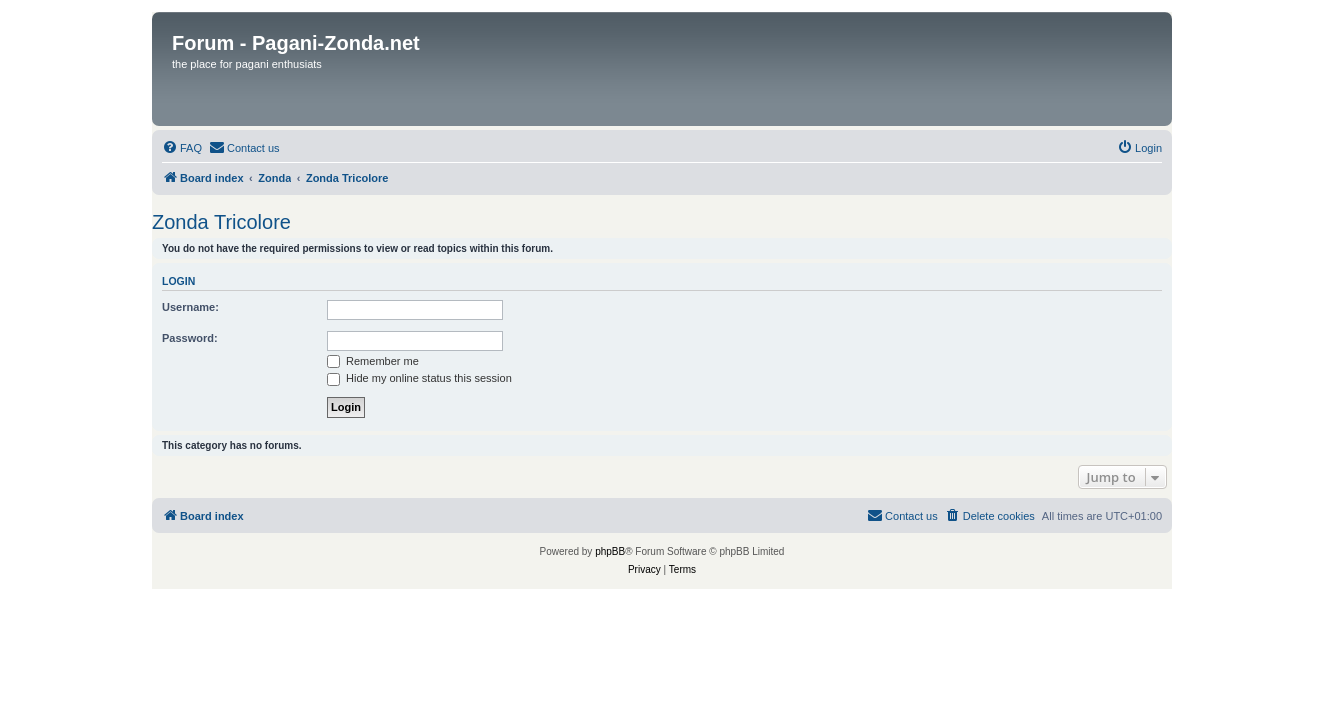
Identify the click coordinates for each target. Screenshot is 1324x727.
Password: (190, 338)
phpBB (610, 551)
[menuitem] (182, 148)
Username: (190, 307)
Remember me (373, 361)
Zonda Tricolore (221, 222)
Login (178, 281)
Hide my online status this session (419, 378)
